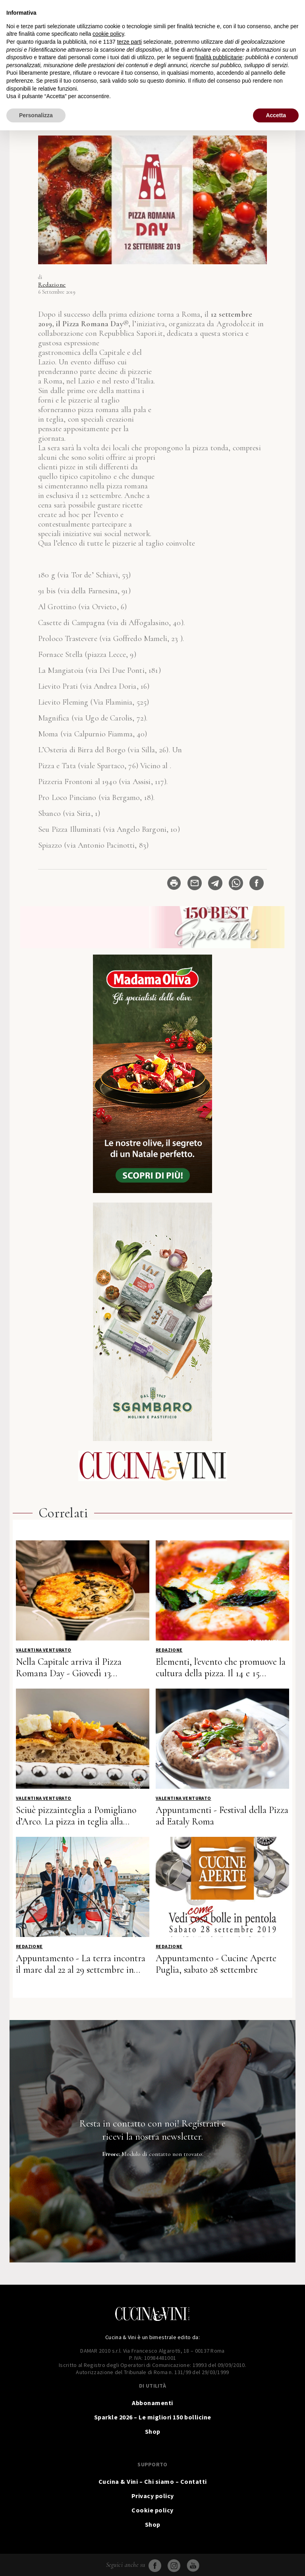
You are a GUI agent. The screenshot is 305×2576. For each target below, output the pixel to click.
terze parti (129, 42)
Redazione (52, 285)
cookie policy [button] (108, 34)
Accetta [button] (276, 115)
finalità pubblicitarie (218, 57)
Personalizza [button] (36, 115)
